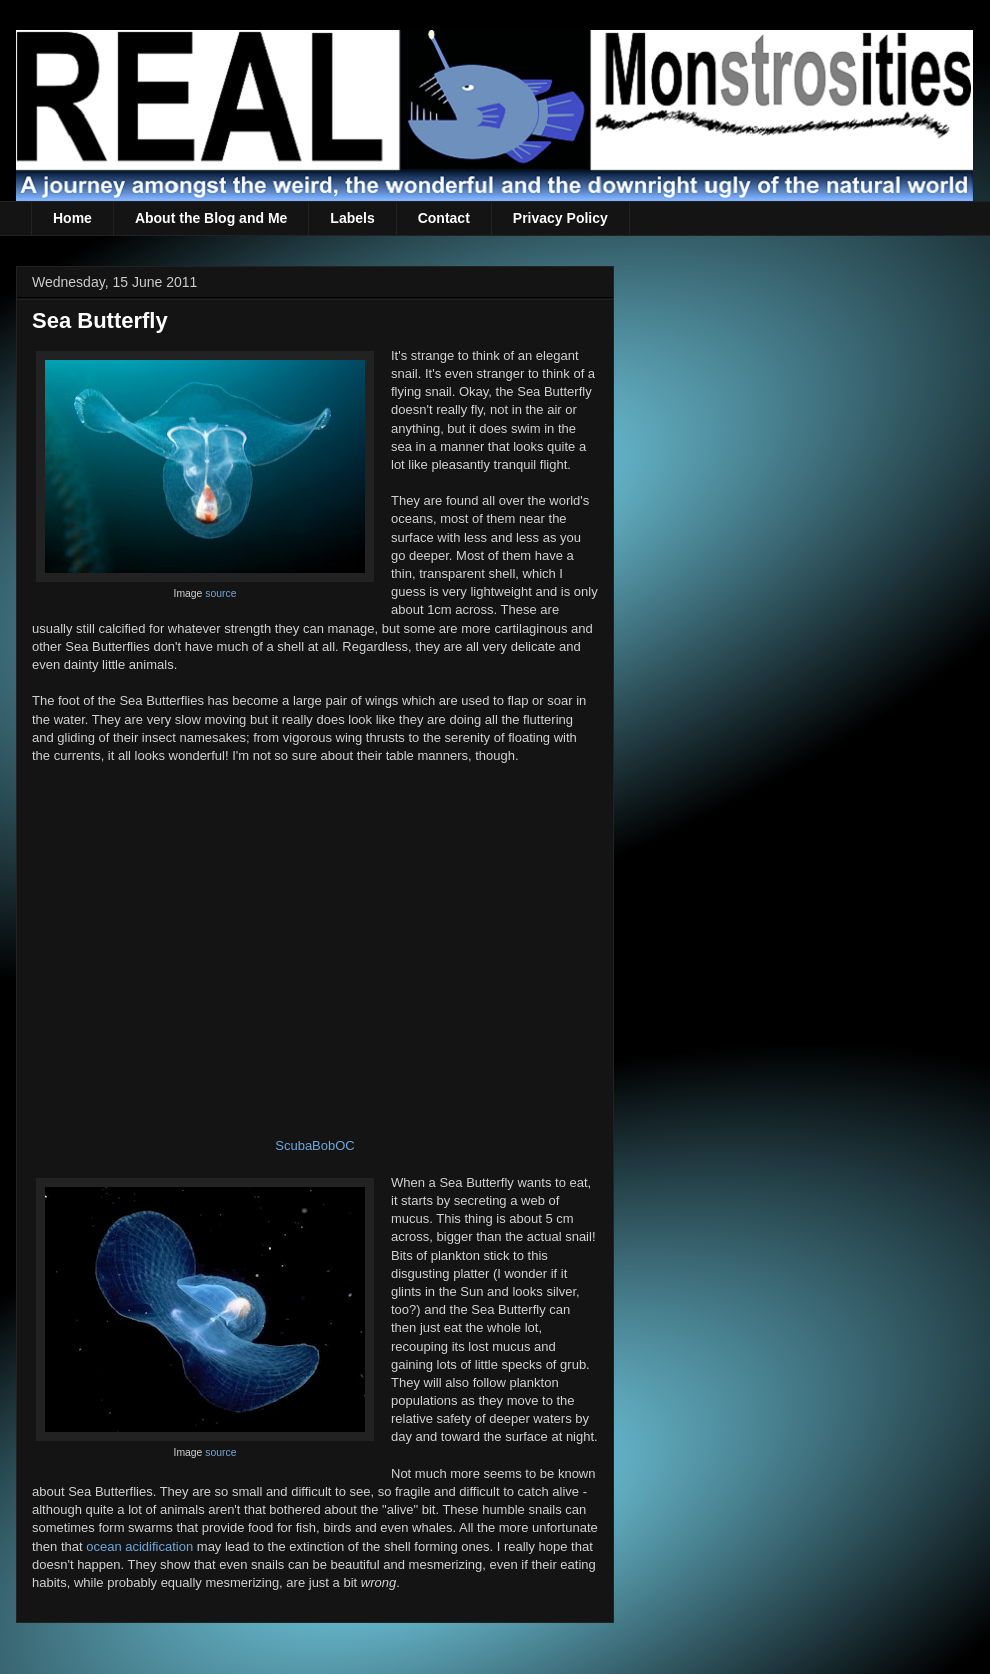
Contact (444, 218)
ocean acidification (139, 1546)
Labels (352, 218)
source (220, 593)
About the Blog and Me (211, 218)
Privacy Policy (560, 218)
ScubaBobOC (315, 1145)
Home (72, 218)
